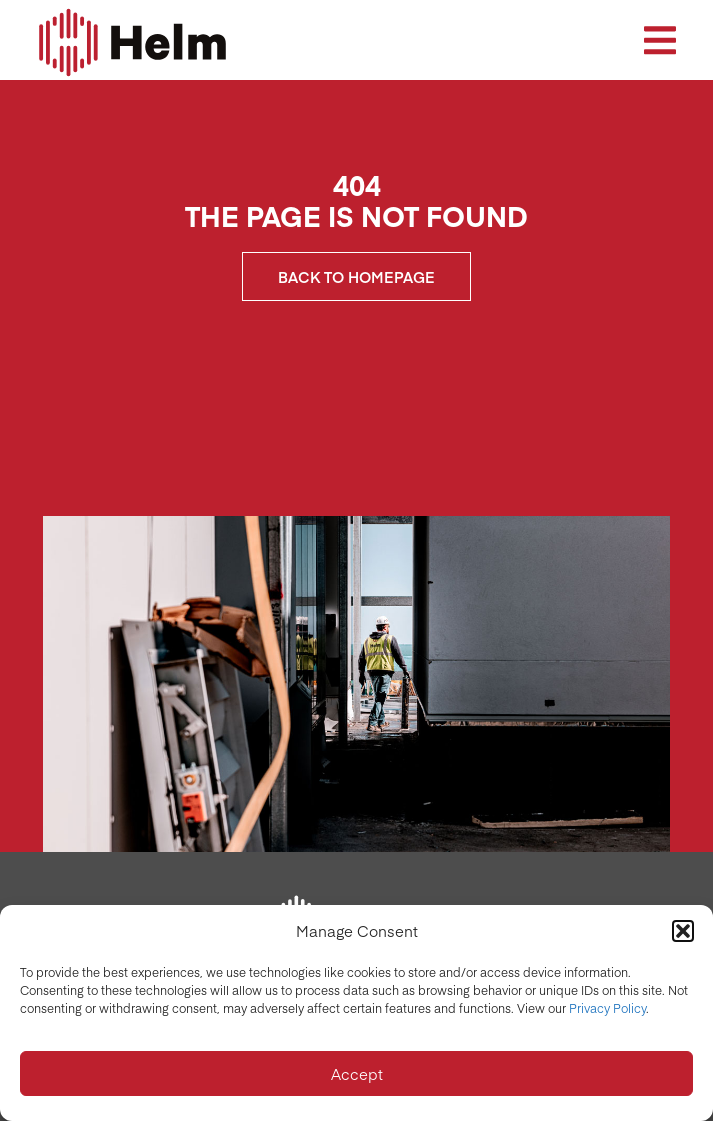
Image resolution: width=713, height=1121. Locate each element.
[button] (683, 931)
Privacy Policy (607, 1008)
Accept (357, 1073)
